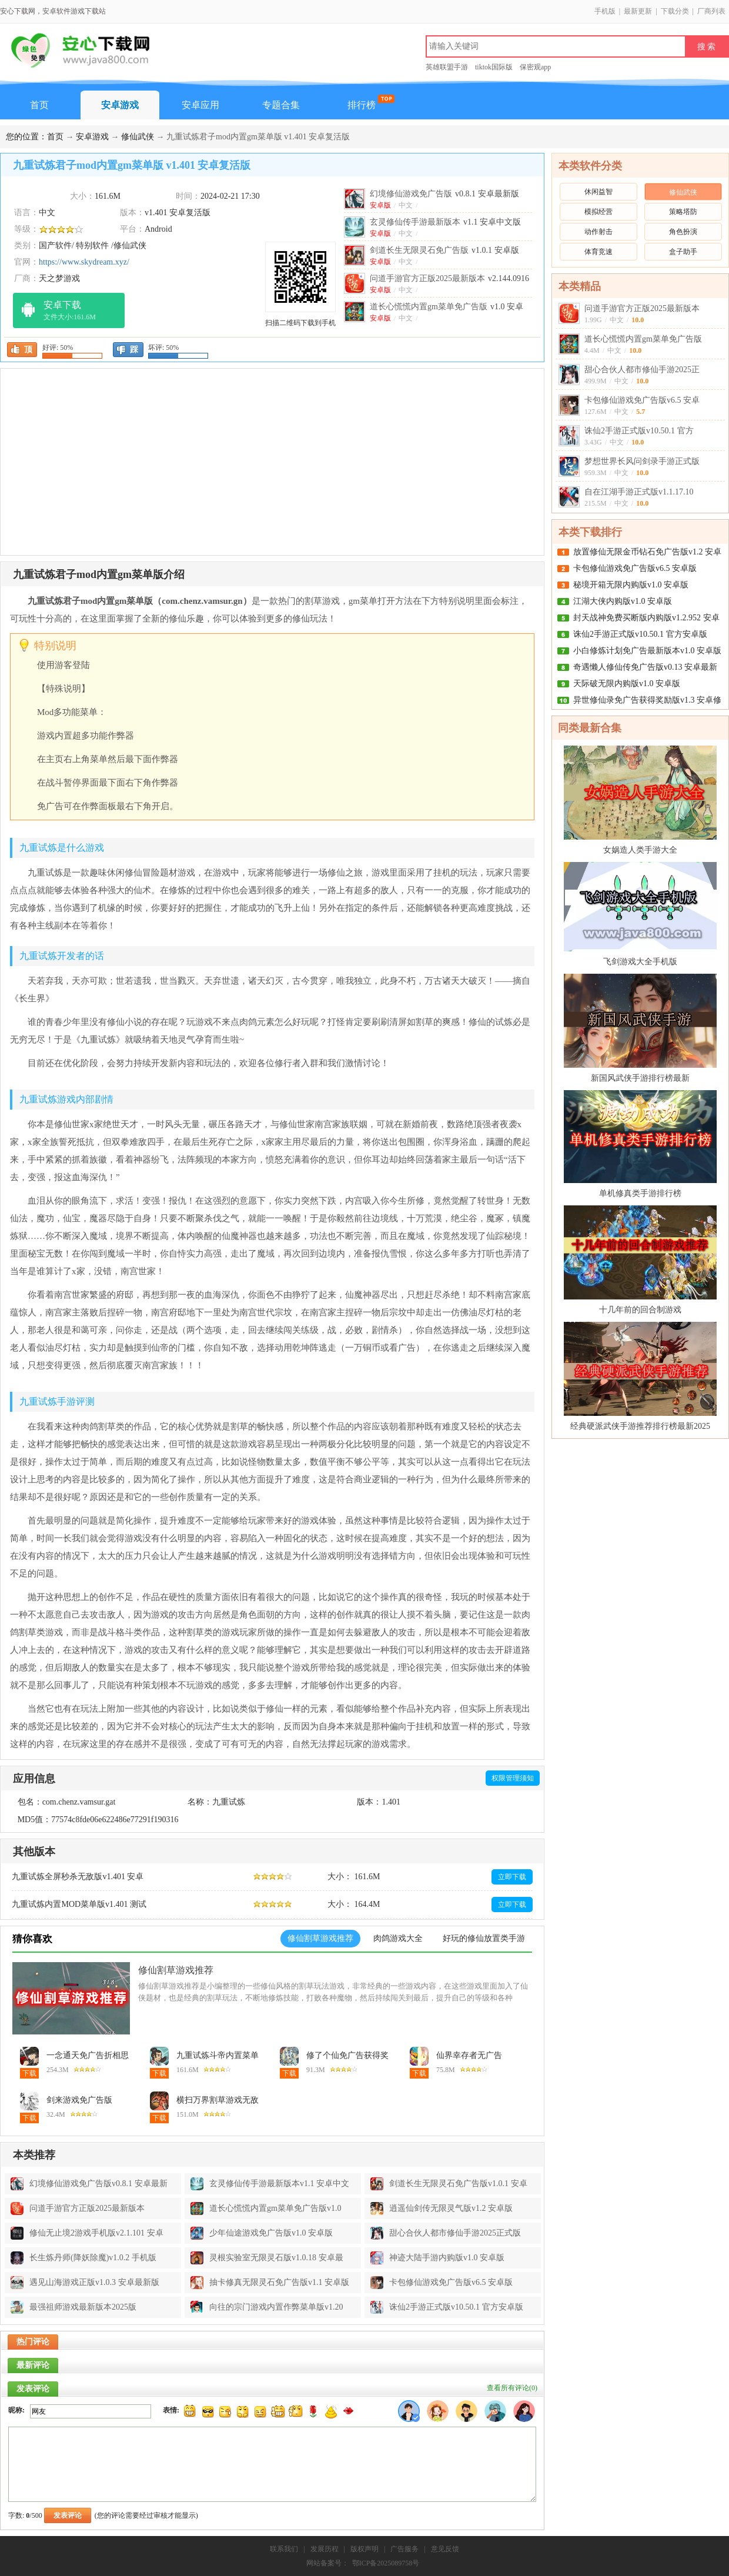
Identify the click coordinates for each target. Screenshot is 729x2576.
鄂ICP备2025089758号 (386, 2563)
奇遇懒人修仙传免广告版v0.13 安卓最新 (645, 667)
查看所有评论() (512, 2388)
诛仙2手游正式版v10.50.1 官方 (639, 430)
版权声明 (364, 2549)
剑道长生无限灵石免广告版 (444, 250)
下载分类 (675, 11)
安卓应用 (200, 105)
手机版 (605, 11)
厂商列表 (711, 11)
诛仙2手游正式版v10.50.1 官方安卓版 (640, 634)
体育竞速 (598, 252)
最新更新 (638, 11)
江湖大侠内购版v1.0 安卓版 (622, 601)
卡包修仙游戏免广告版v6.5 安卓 (642, 400)
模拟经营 (598, 212)
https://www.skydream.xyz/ (84, 262)
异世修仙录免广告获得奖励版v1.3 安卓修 (647, 700)
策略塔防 (683, 212)
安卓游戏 (120, 105)
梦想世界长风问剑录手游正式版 (642, 461)
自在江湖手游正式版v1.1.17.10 (639, 491)
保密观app (535, 67)
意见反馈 (445, 2549)
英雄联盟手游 (447, 67)
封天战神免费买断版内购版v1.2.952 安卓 (646, 617)
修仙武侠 (137, 136)
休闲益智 (598, 192)
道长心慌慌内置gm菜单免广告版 (643, 339)
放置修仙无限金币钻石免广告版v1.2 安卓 (647, 551)
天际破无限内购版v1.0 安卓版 (626, 683)
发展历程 (324, 2549)
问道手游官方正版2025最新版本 (642, 308)
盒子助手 (683, 252)
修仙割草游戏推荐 (175, 1970)
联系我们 (284, 2549)
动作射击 (598, 232)
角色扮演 (683, 232)
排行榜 (361, 105)
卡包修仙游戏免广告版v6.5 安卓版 (635, 568)
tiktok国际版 (494, 67)
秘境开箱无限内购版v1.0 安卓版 (630, 584)
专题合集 (281, 105)
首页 (39, 105)
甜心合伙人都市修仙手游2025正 (642, 369)
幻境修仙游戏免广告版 (444, 193)
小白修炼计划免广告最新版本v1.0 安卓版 (647, 650)
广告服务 (404, 2549)
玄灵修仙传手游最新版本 (445, 222)
